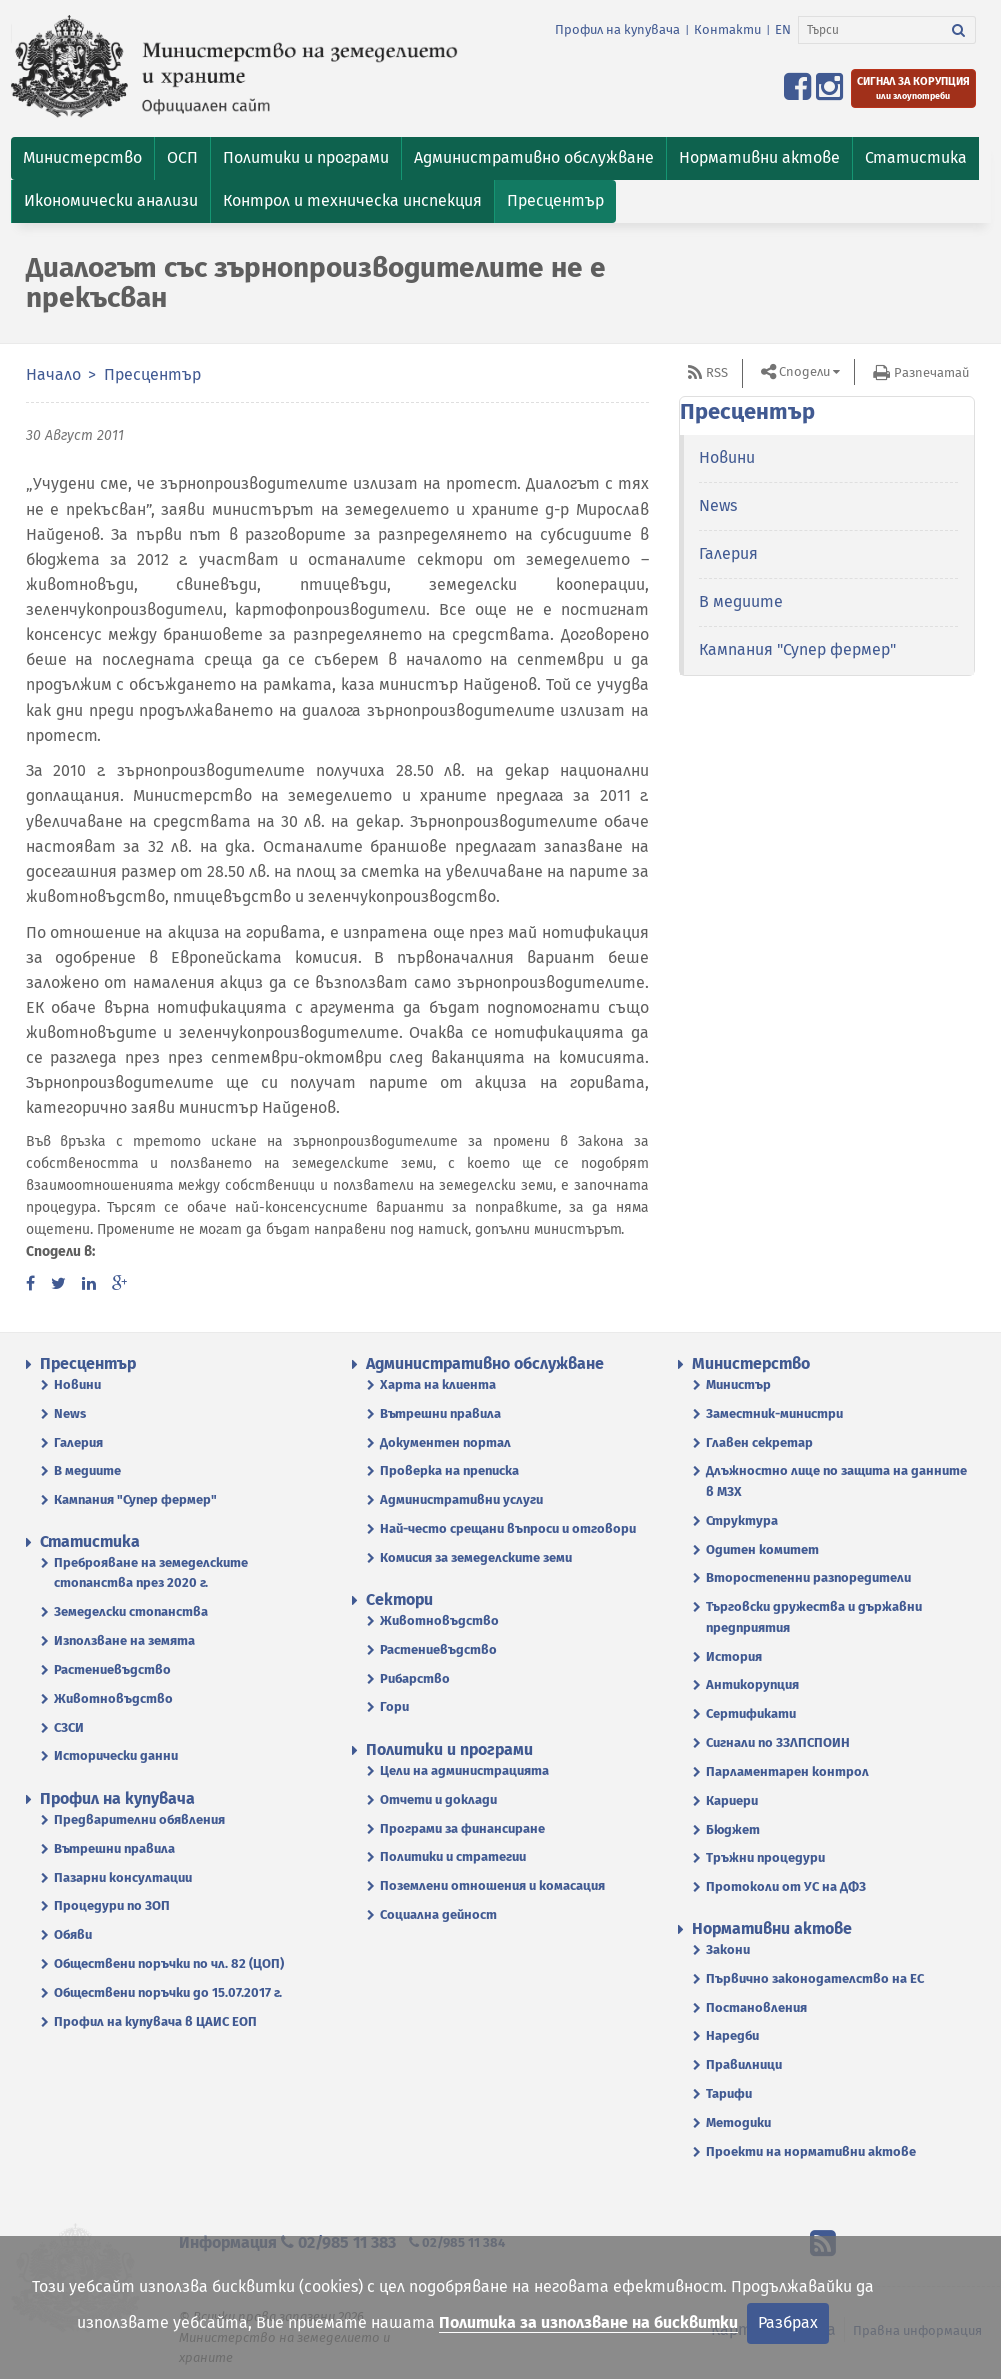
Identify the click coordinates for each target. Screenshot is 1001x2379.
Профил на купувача (617, 29)
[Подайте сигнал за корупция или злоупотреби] (913, 88)
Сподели (804, 371)
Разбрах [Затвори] (788, 2322)
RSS (717, 372)
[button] (82, 158)
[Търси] (870, 30)
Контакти (727, 29)
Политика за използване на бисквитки (588, 2322)
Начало (53, 374)
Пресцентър (152, 374)
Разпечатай (931, 372)
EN (783, 29)
